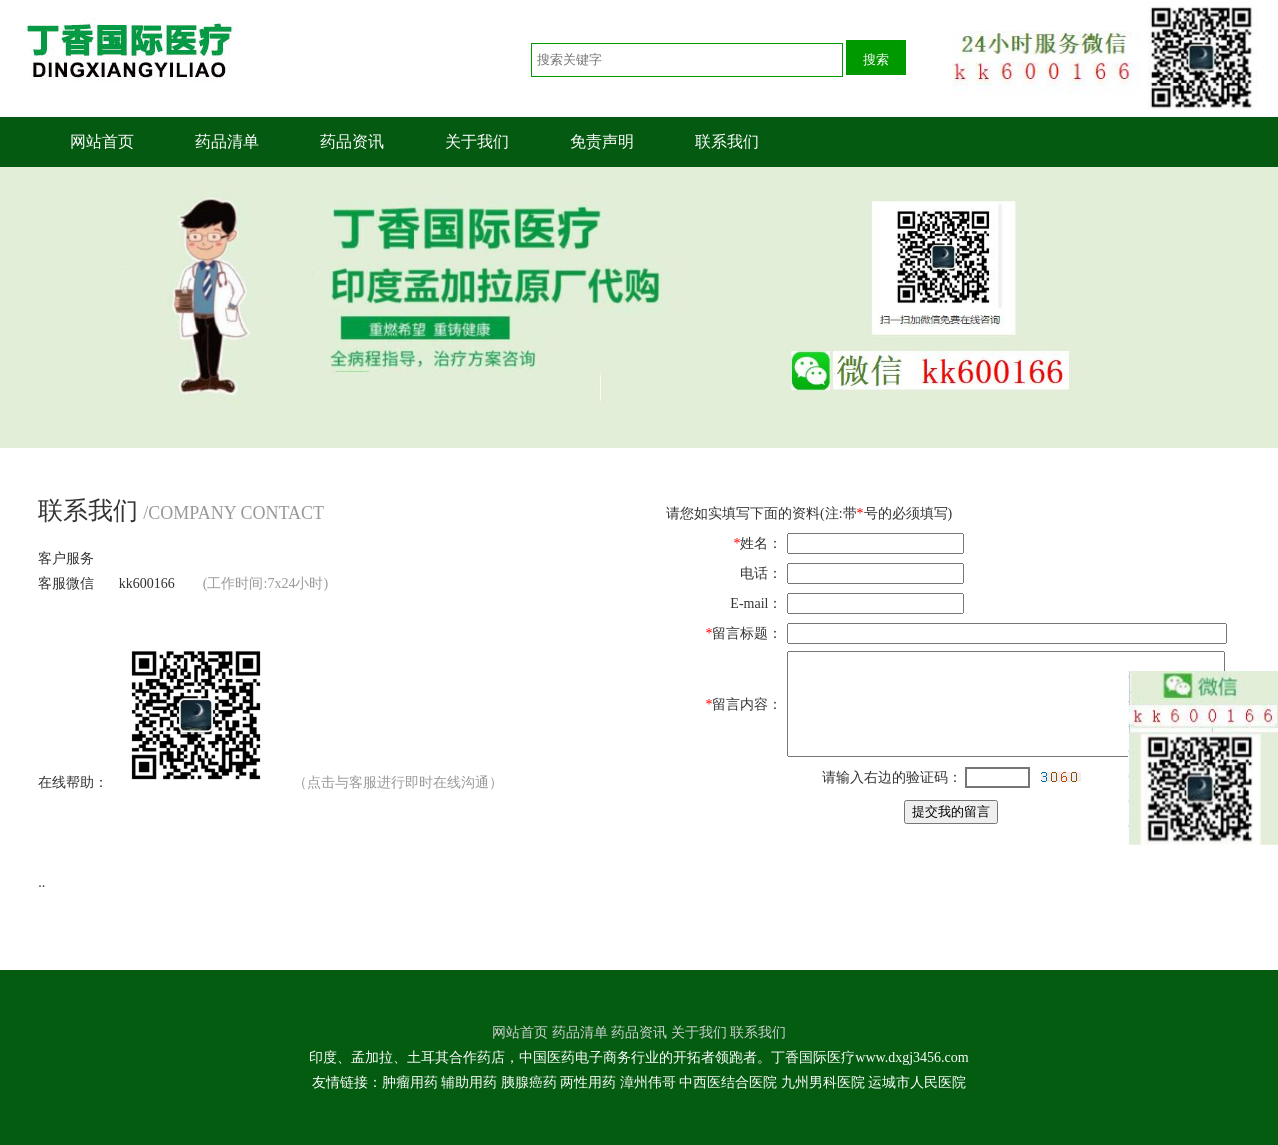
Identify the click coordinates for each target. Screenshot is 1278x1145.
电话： (761, 573)
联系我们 (727, 141)
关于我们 (477, 141)
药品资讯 (352, 141)
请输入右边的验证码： (892, 777)
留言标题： (747, 633)
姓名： (761, 543)
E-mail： (756, 603)
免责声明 (602, 141)
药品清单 (227, 141)
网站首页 (102, 141)
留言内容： (747, 704)
